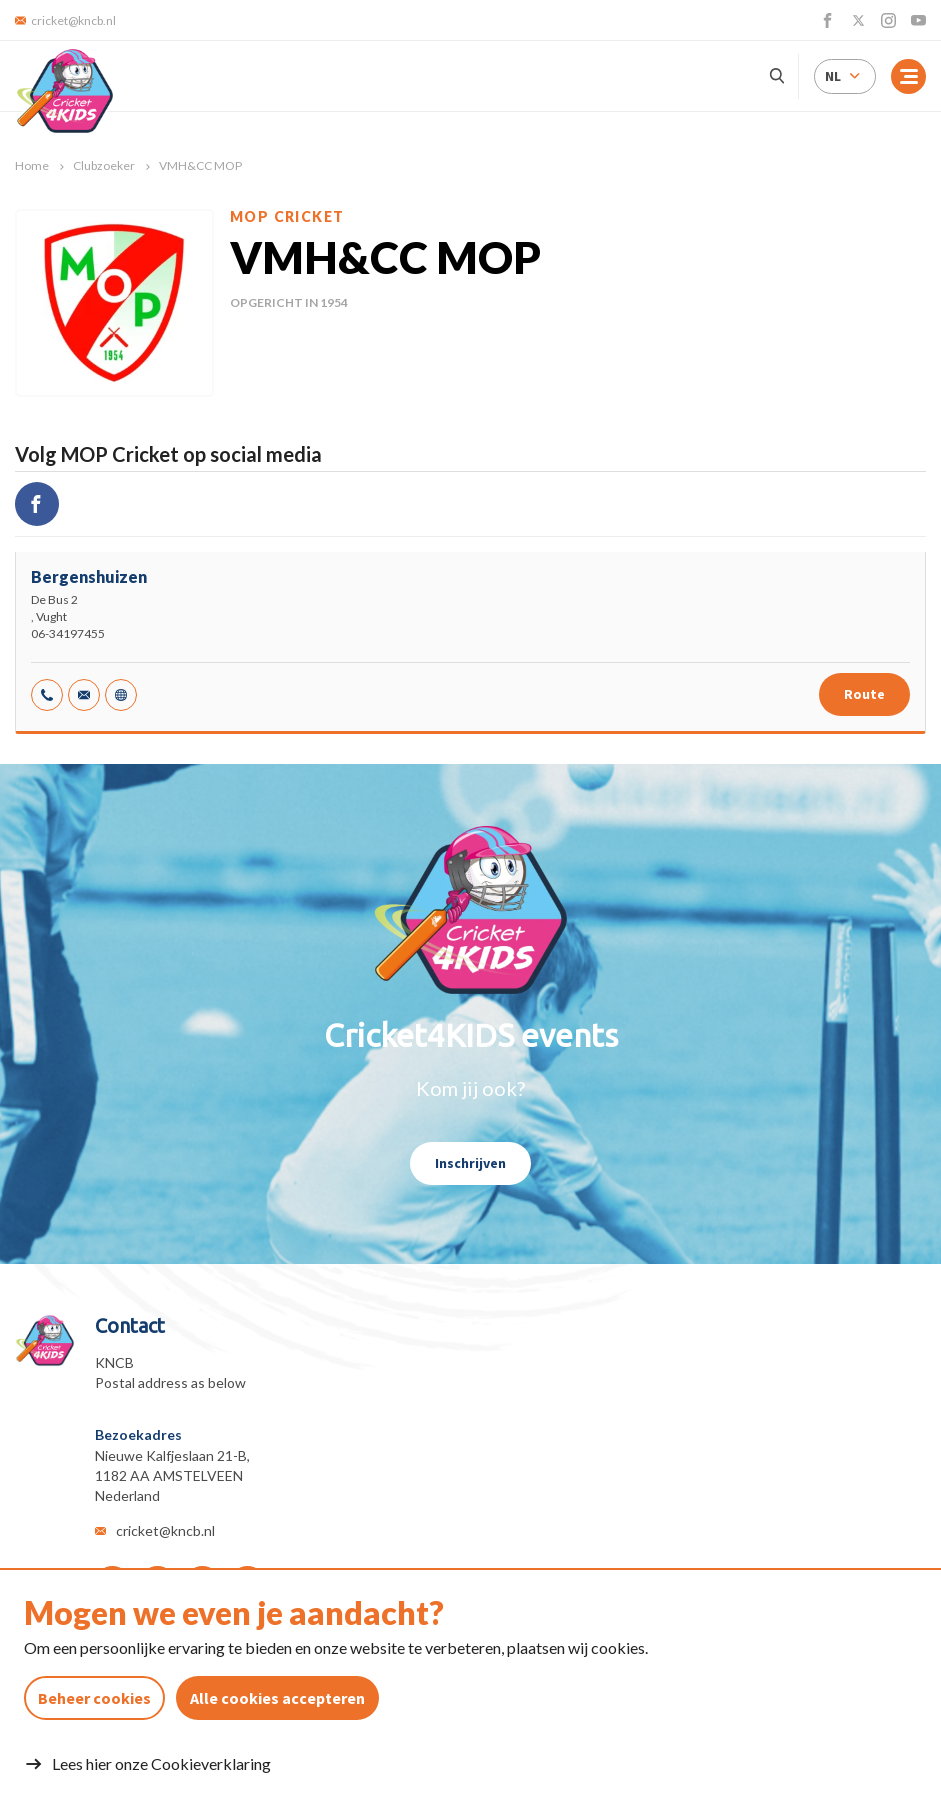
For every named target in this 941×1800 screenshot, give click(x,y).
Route (864, 694)
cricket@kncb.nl (165, 1530)
